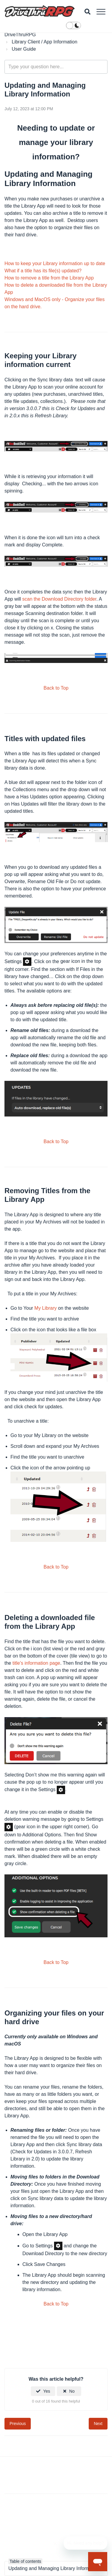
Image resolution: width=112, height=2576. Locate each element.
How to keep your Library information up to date (54, 263)
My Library (45, 1308)
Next (98, 2423)
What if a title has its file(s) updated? (43, 270)
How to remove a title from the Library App (49, 277)
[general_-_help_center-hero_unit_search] (56, 67)
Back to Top (56, 688)
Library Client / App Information (44, 41)
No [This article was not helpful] (72, 2391)
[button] (101, 11)
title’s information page (36, 1663)
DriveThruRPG (20, 34)
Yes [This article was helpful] (46, 2391)
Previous (18, 2423)
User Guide (24, 49)
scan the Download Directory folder (59, 599)
